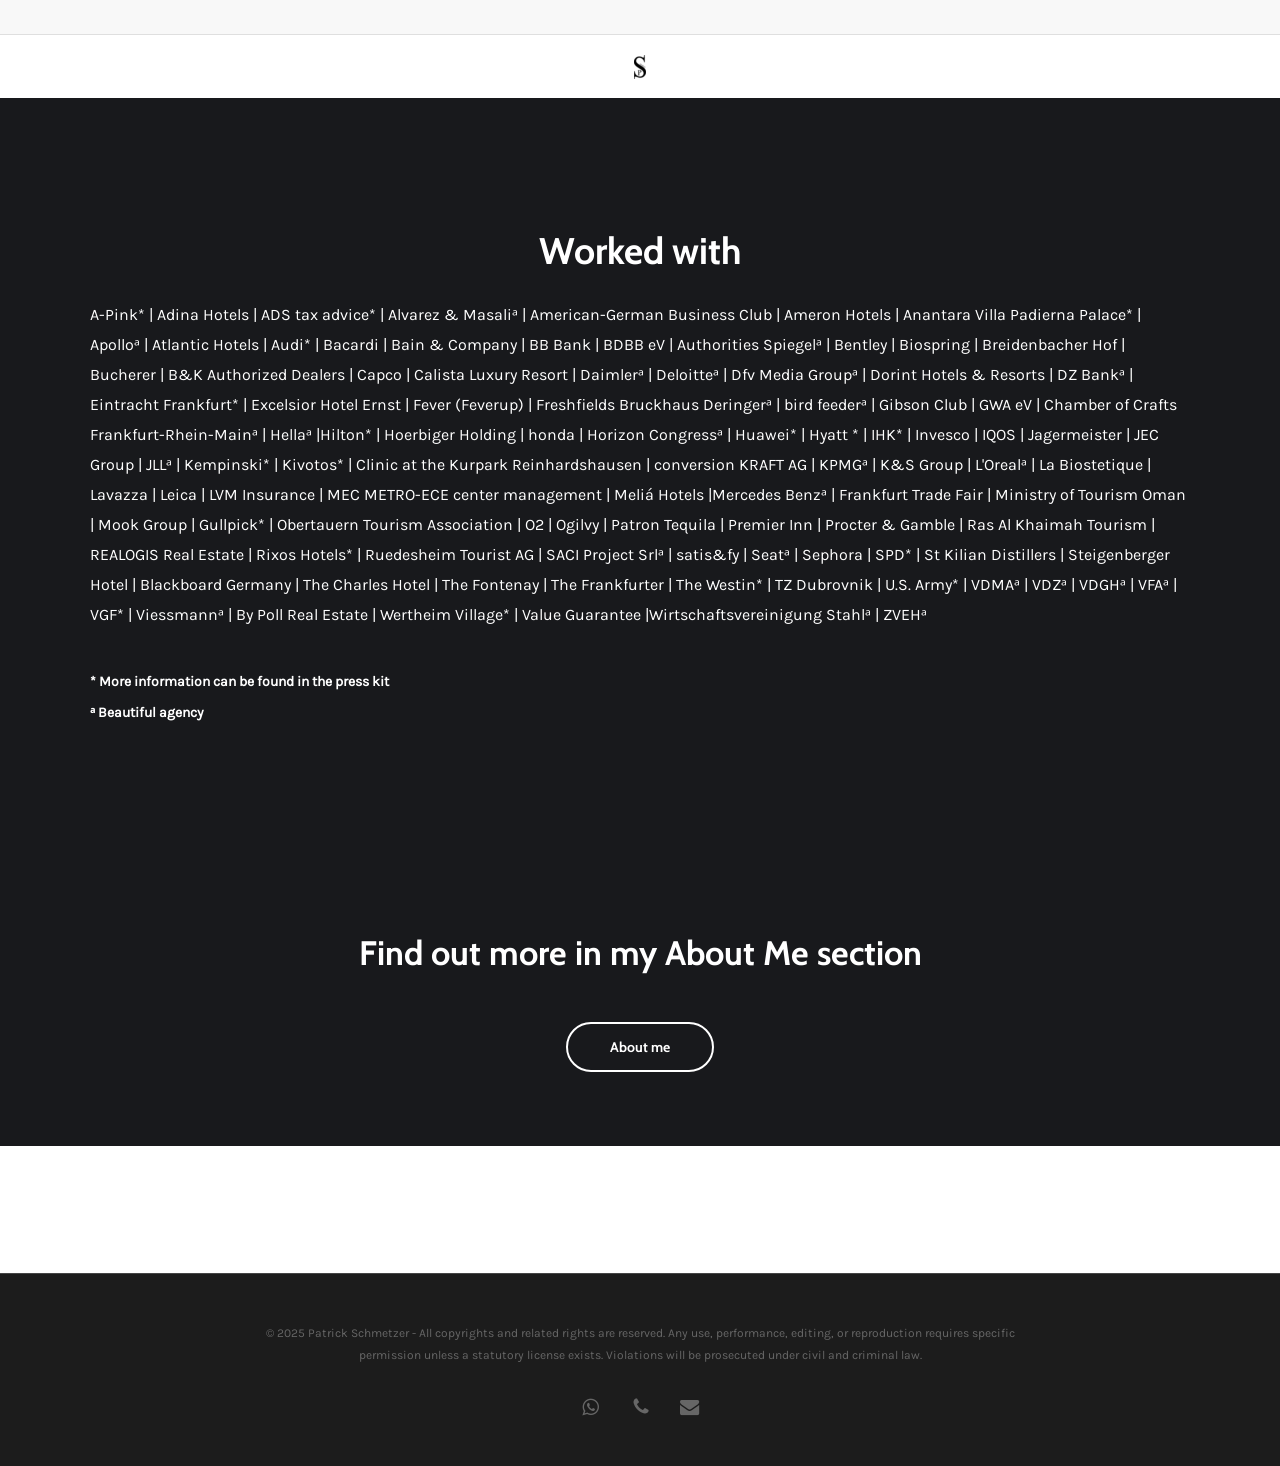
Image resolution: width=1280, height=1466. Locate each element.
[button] (640, 1047)
